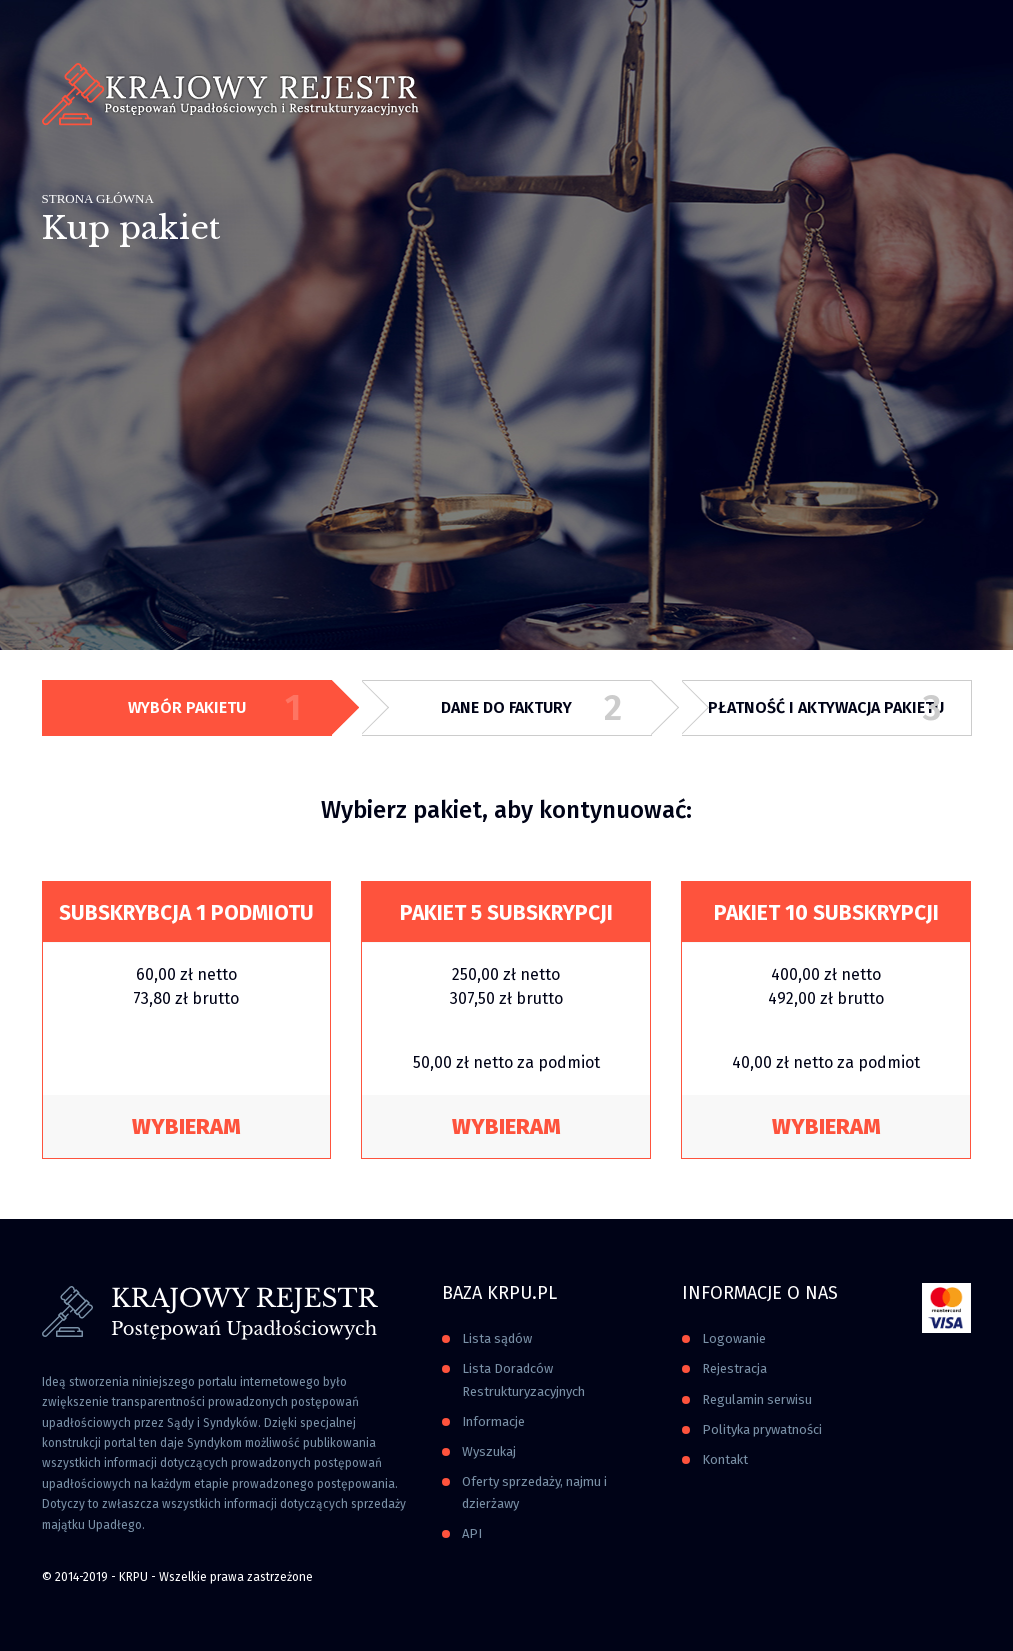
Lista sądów (497, 1338)
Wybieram (186, 1126)
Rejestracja (734, 1368)
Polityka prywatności (762, 1429)
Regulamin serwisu (757, 1399)
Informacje (493, 1421)
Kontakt (725, 1459)
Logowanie (734, 1338)
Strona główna (98, 198)
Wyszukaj (489, 1451)
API (472, 1533)
